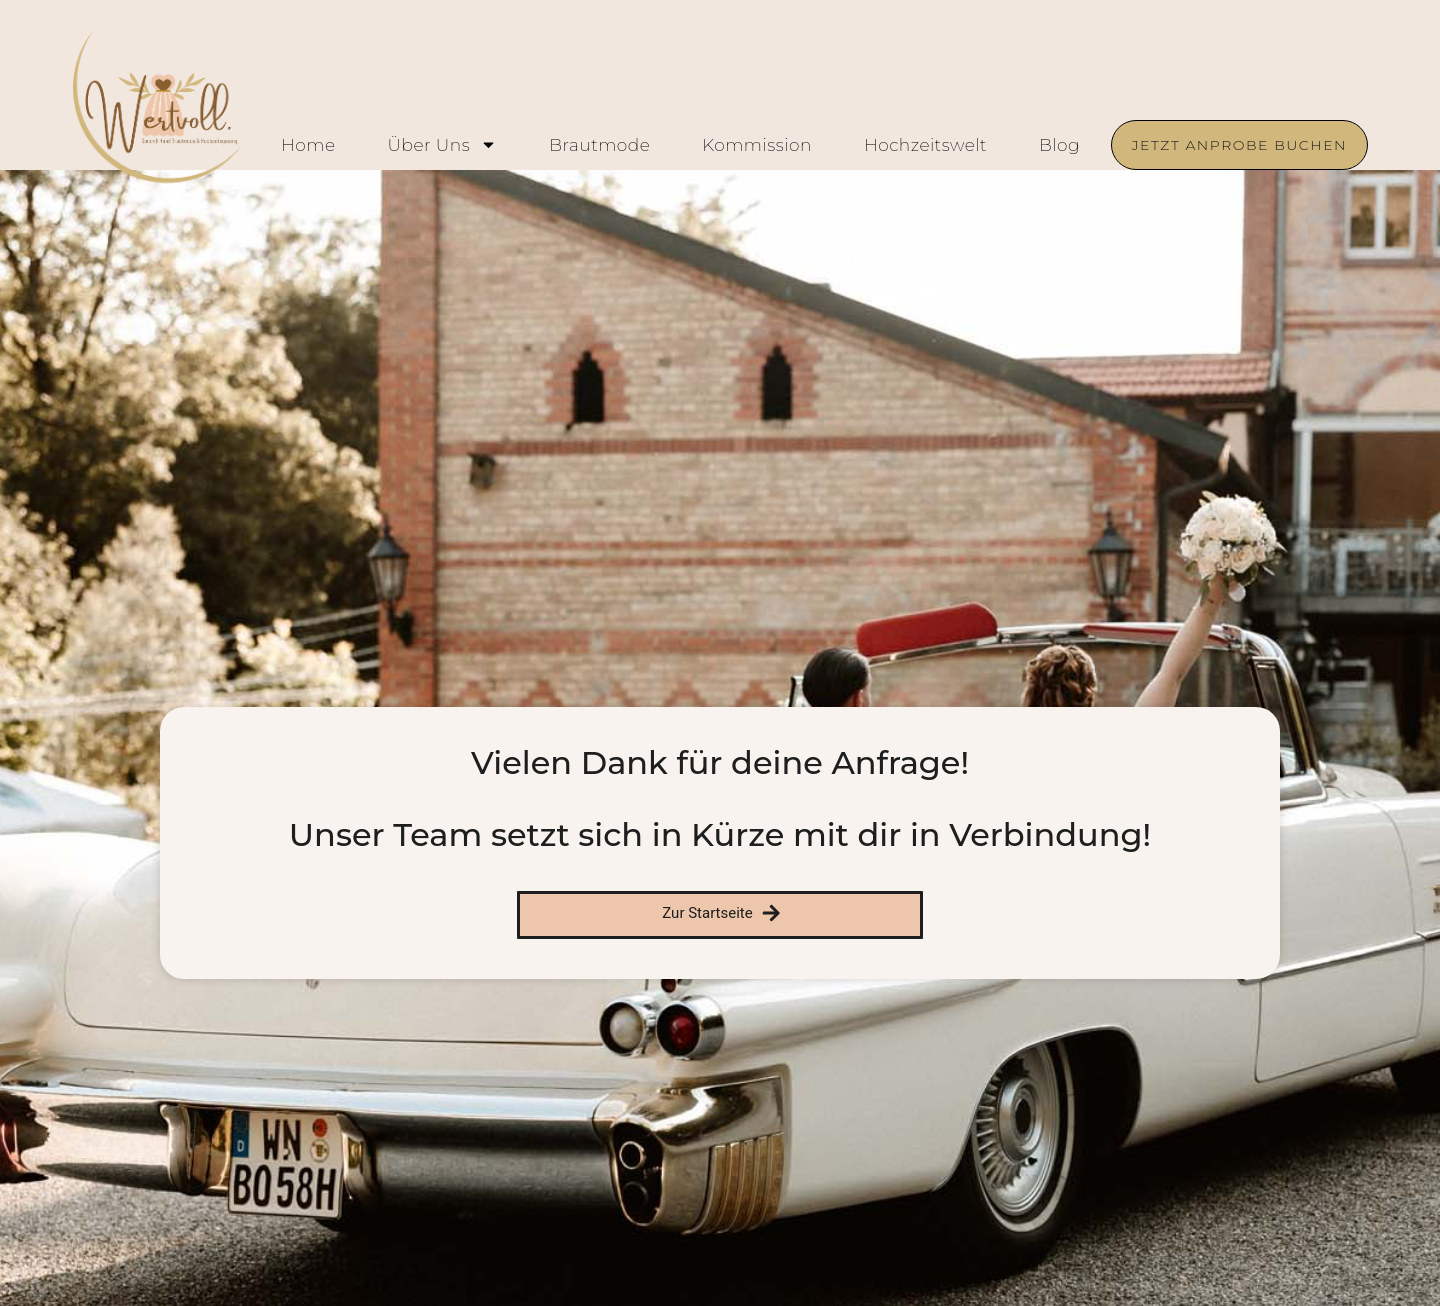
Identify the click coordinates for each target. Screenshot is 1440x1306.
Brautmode (599, 145)
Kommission (757, 145)
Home (308, 145)
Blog (1059, 145)
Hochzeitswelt (925, 145)
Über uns (442, 145)
